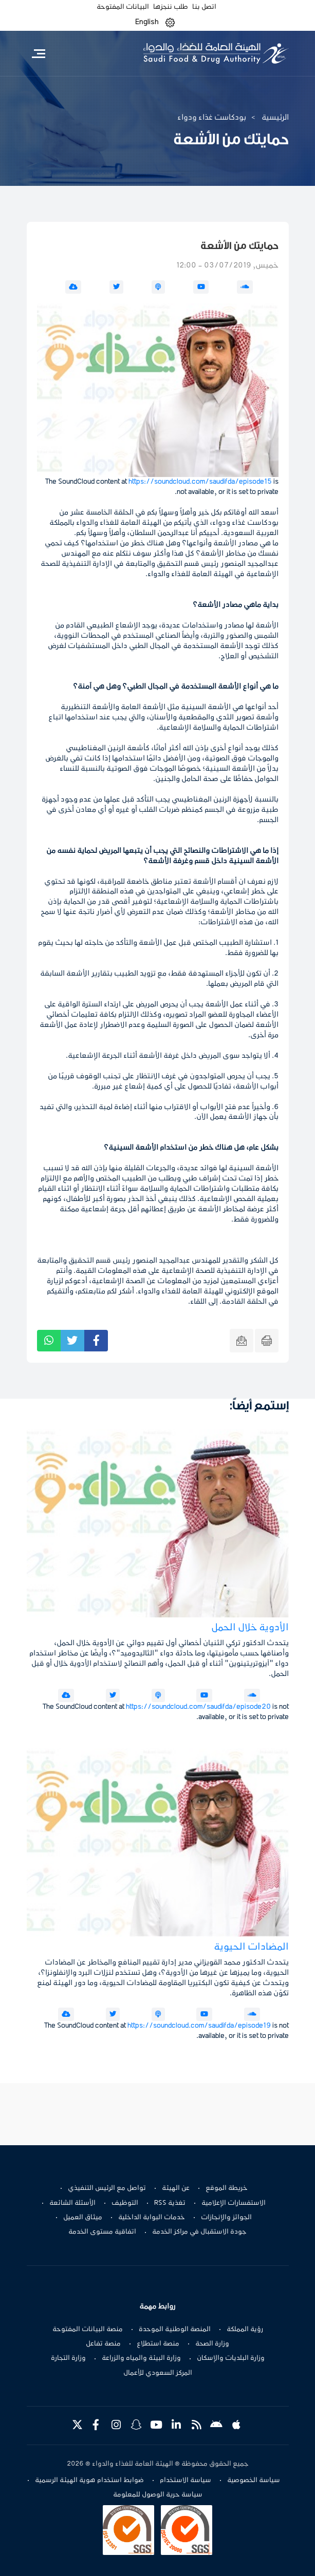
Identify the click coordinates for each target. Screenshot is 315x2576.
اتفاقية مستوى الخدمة (102, 2232)
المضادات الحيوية (251, 1947)
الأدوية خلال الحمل (250, 1628)
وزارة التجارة (68, 2358)
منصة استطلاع (158, 2344)
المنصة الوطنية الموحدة (175, 2329)
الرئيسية (275, 117)
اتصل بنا (204, 7)
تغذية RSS (170, 2203)
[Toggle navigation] (39, 53)
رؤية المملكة (245, 2329)
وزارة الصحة (212, 2344)
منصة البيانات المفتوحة (87, 2329)
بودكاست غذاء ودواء (211, 117)
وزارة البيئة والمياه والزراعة (141, 2358)
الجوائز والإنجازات (226, 2218)
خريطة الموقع (227, 2188)
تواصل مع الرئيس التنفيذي (107, 2188)
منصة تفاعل (103, 2344)
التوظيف (125, 2203)
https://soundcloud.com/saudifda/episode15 (200, 482)
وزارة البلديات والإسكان (231, 2358)
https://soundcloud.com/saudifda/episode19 (199, 2025)
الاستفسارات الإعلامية (233, 2203)
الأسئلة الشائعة (72, 2203)
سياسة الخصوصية (253, 2480)
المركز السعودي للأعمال (157, 2373)
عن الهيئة (176, 2188)
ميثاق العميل (82, 2218)
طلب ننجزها (170, 7)
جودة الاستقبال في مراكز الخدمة (199, 2232)
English (147, 22)
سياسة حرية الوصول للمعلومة (157, 2495)
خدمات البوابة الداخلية (151, 2218)
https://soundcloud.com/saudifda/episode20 (198, 1707)
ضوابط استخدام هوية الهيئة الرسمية (89, 2480)
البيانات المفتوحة (123, 7)
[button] (170, 22)
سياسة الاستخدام (185, 2480)
